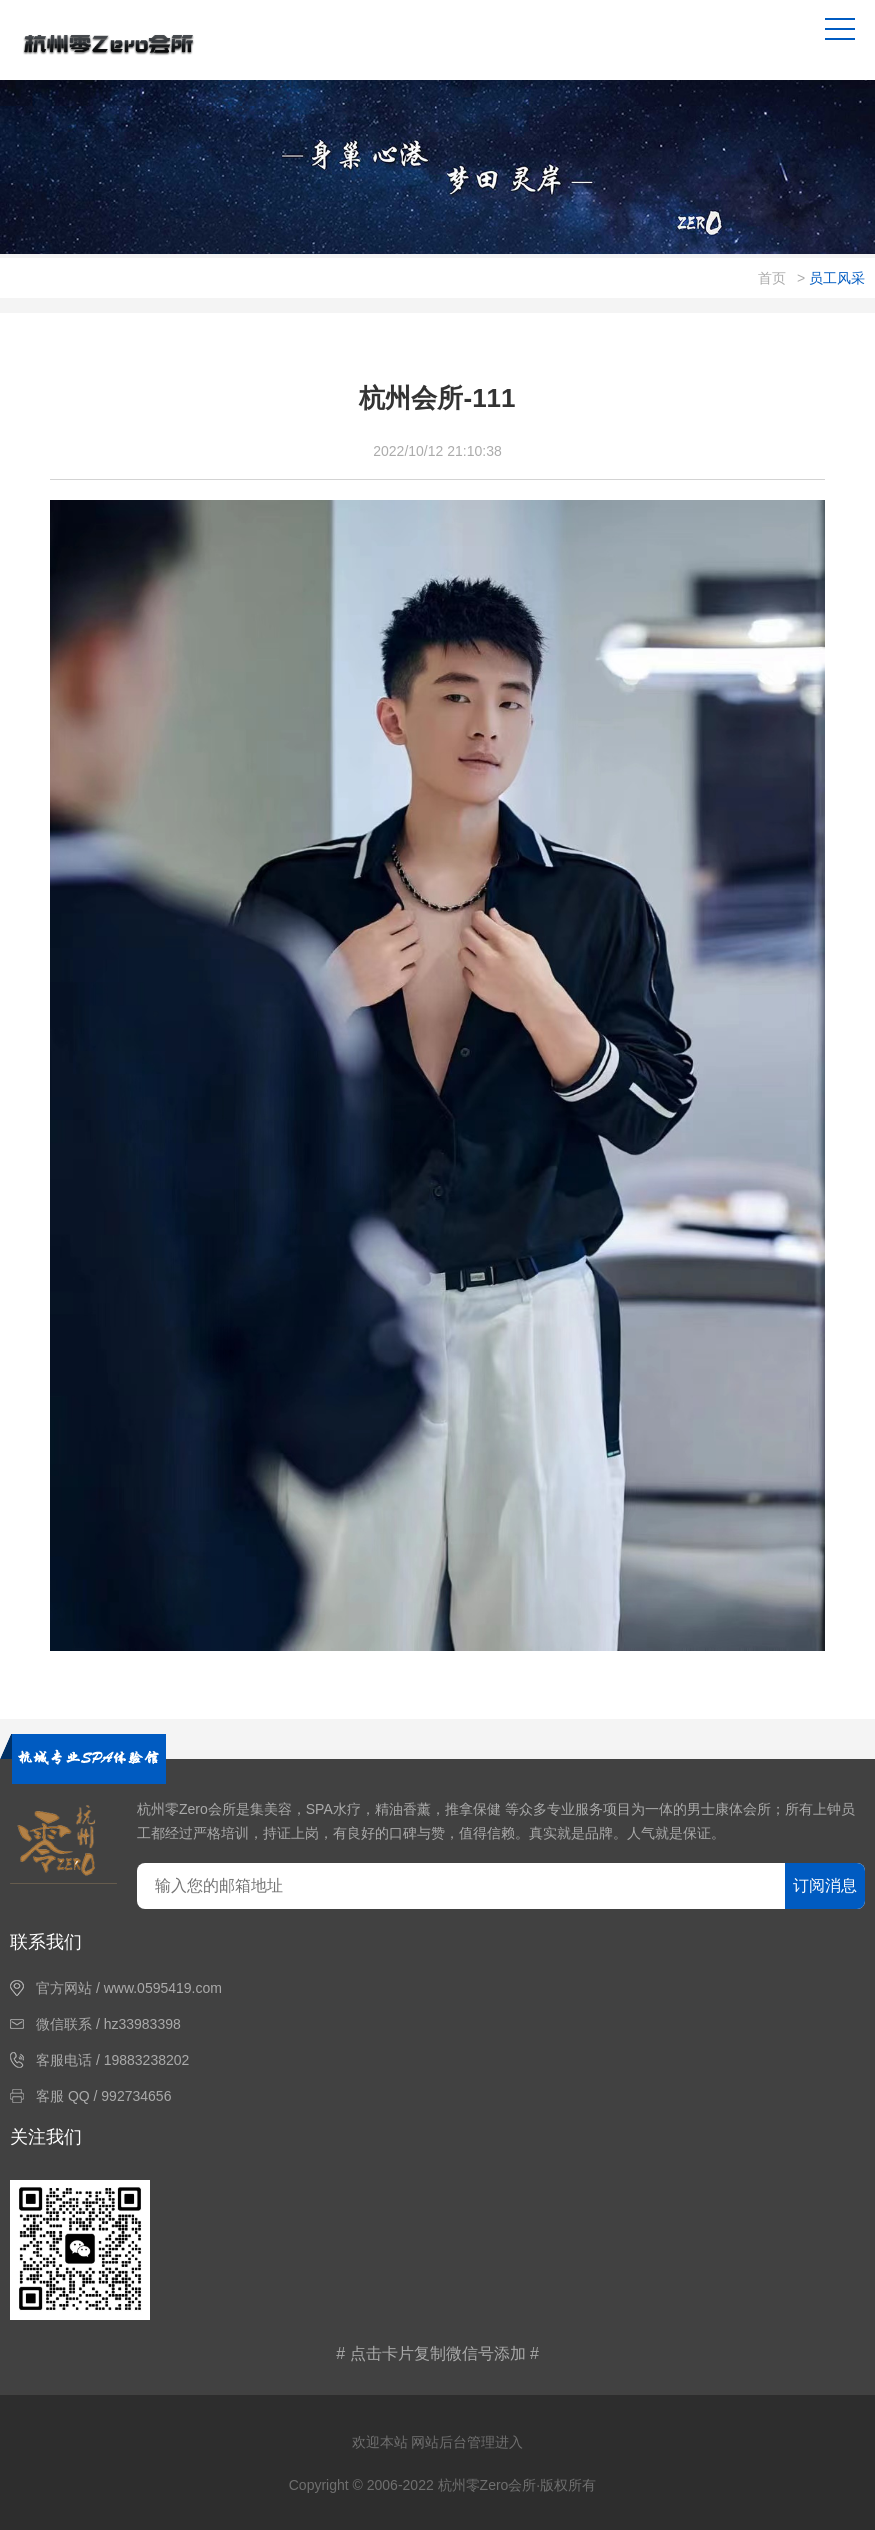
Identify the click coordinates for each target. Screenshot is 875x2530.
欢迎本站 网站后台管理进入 (438, 2442)
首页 (772, 278)
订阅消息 (825, 1885)
